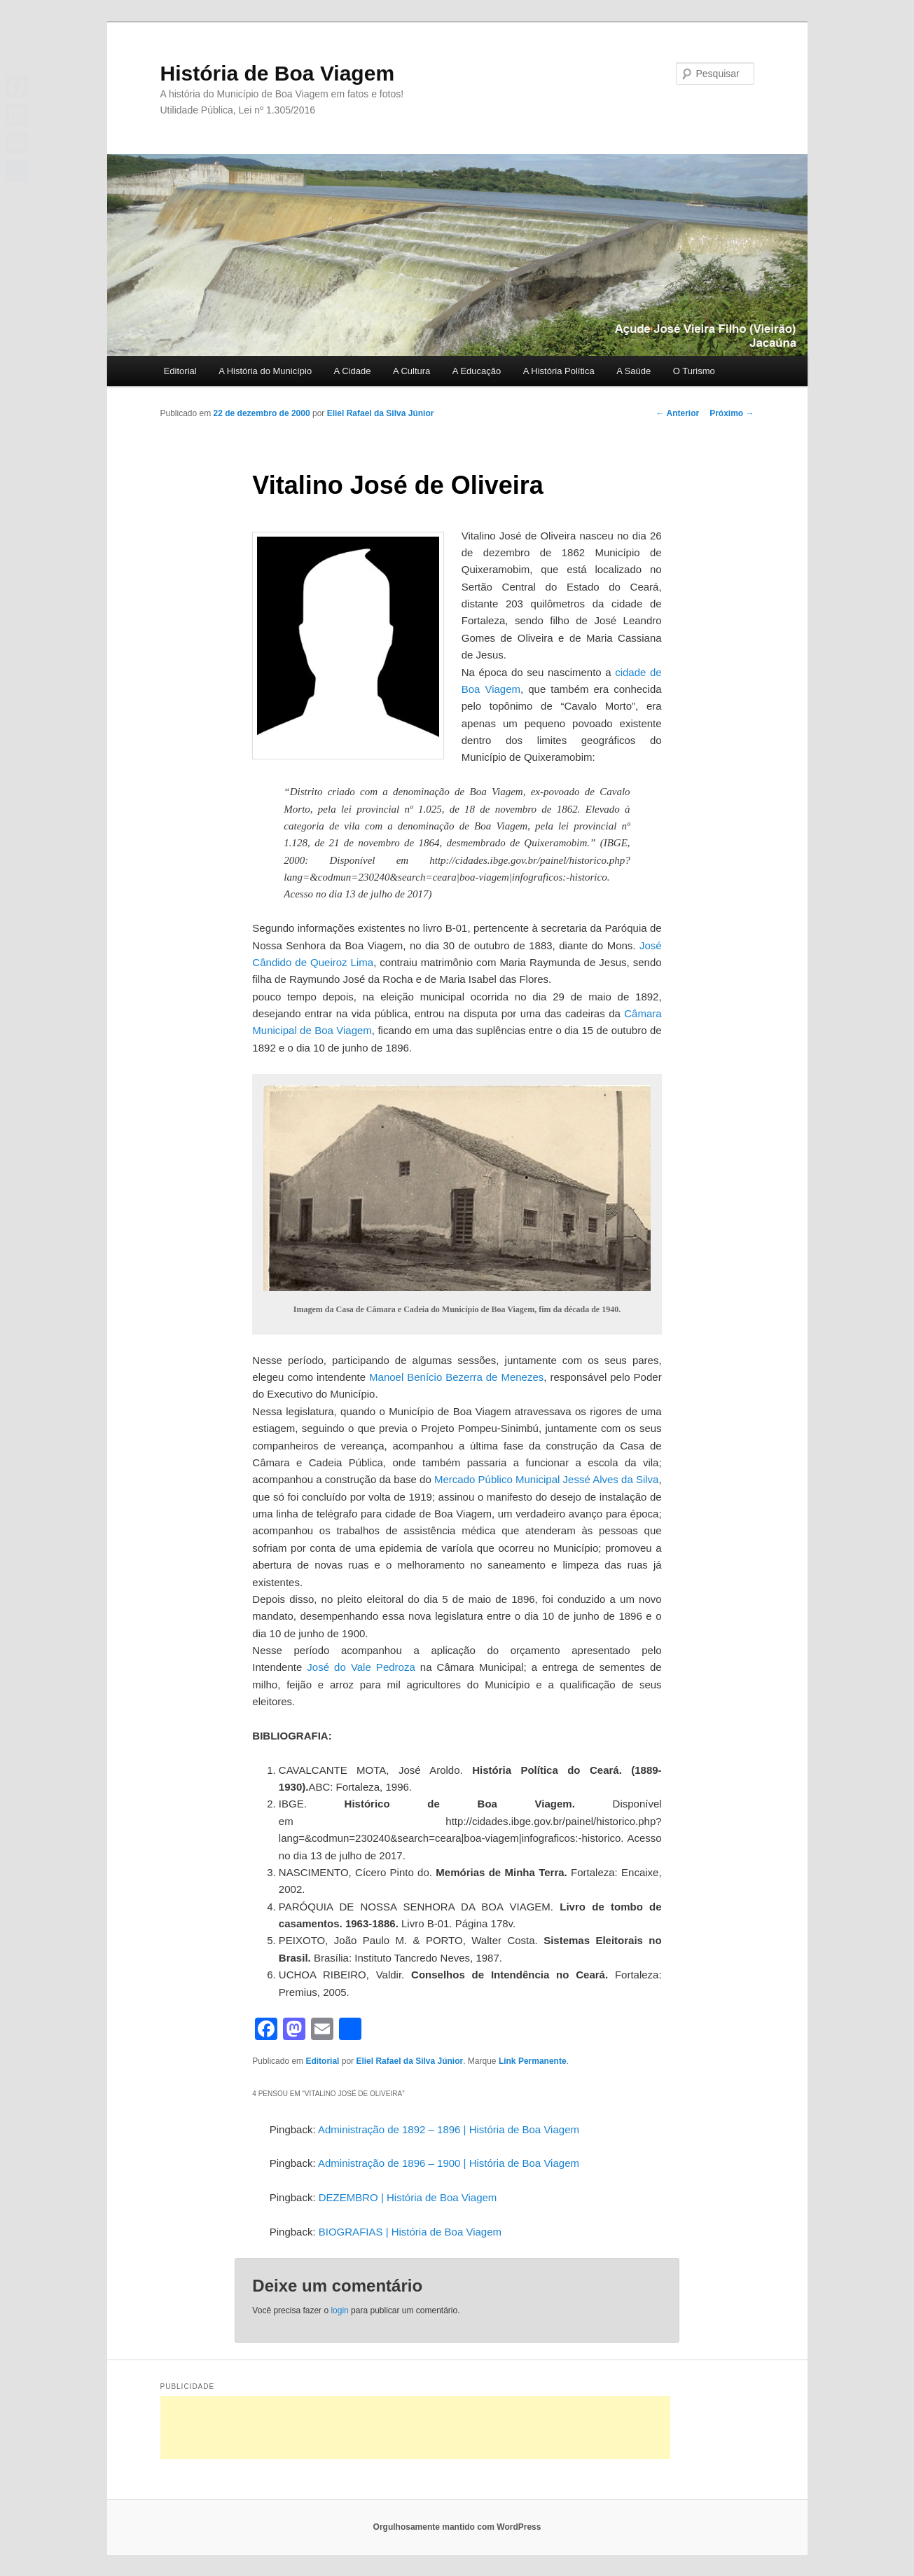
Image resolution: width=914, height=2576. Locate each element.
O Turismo (694, 371)
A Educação (476, 371)
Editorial (180, 371)
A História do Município (265, 371)
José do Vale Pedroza (361, 1667)
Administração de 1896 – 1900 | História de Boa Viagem (448, 2163)
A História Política (559, 371)
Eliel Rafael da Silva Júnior (380, 413)
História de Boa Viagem (277, 73)
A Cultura (411, 371)
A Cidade (352, 371)
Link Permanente (533, 2061)
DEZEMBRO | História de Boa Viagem (408, 2197)
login (339, 2310)
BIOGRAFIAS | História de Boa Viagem (410, 2232)
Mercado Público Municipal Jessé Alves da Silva (546, 1479)
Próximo (731, 413)
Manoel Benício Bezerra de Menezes (456, 1377)
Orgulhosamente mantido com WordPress (457, 2527)
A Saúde (633, 371)
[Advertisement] (415, 2427)
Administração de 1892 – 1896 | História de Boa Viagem (448, 2129)
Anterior (678, 413)
